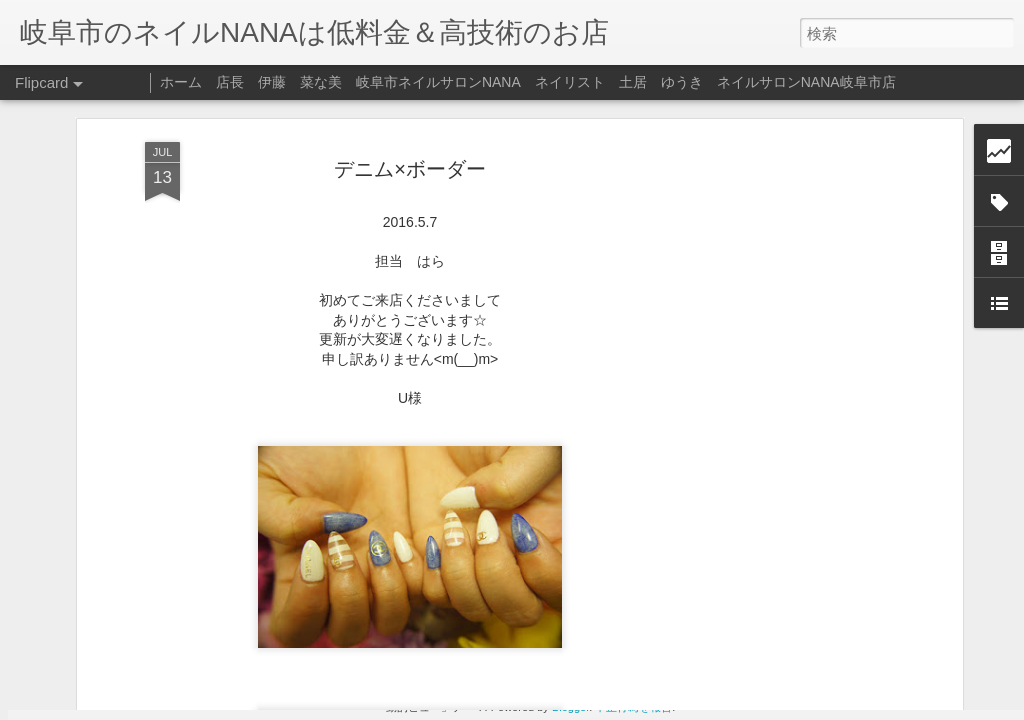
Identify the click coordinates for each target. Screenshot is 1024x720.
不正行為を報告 (633, 707)
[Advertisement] (785, 320)
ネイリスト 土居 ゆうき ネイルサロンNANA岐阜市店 (715, 82)
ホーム (181, 82)
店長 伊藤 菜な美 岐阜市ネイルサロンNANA (368, 82)
